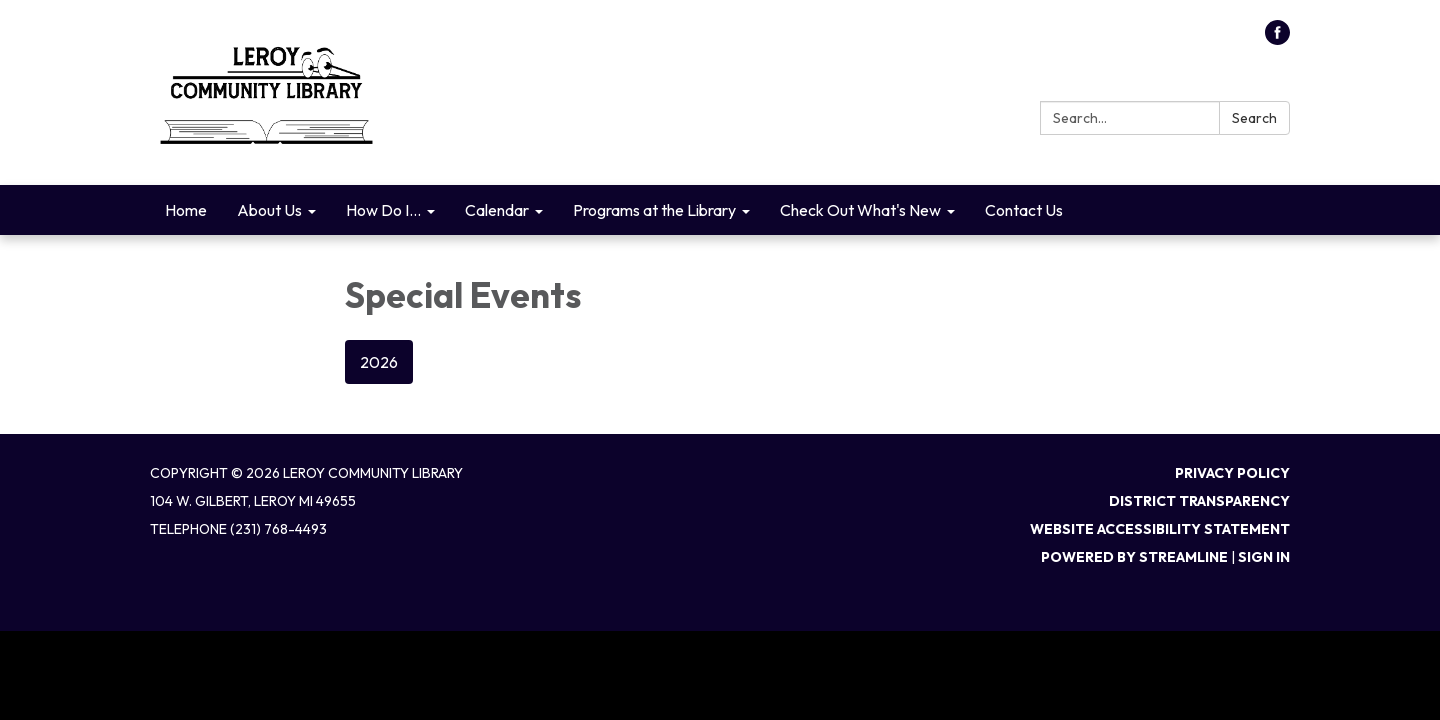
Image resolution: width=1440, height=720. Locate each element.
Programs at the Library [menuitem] (654, 210)
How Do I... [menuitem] (383, 210)
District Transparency (1199, 501)
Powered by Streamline (1134, 557)
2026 (379, 362)
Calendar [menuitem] (497, 210)
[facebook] (1277, 39)
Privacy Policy (1232, 473)
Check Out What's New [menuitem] (860, 210)
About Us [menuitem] (269, 210)
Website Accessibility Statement (1160, 529)
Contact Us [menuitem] (1024, 210)
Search (1254, 118)
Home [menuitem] (186, 210)
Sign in (1264, 557)
